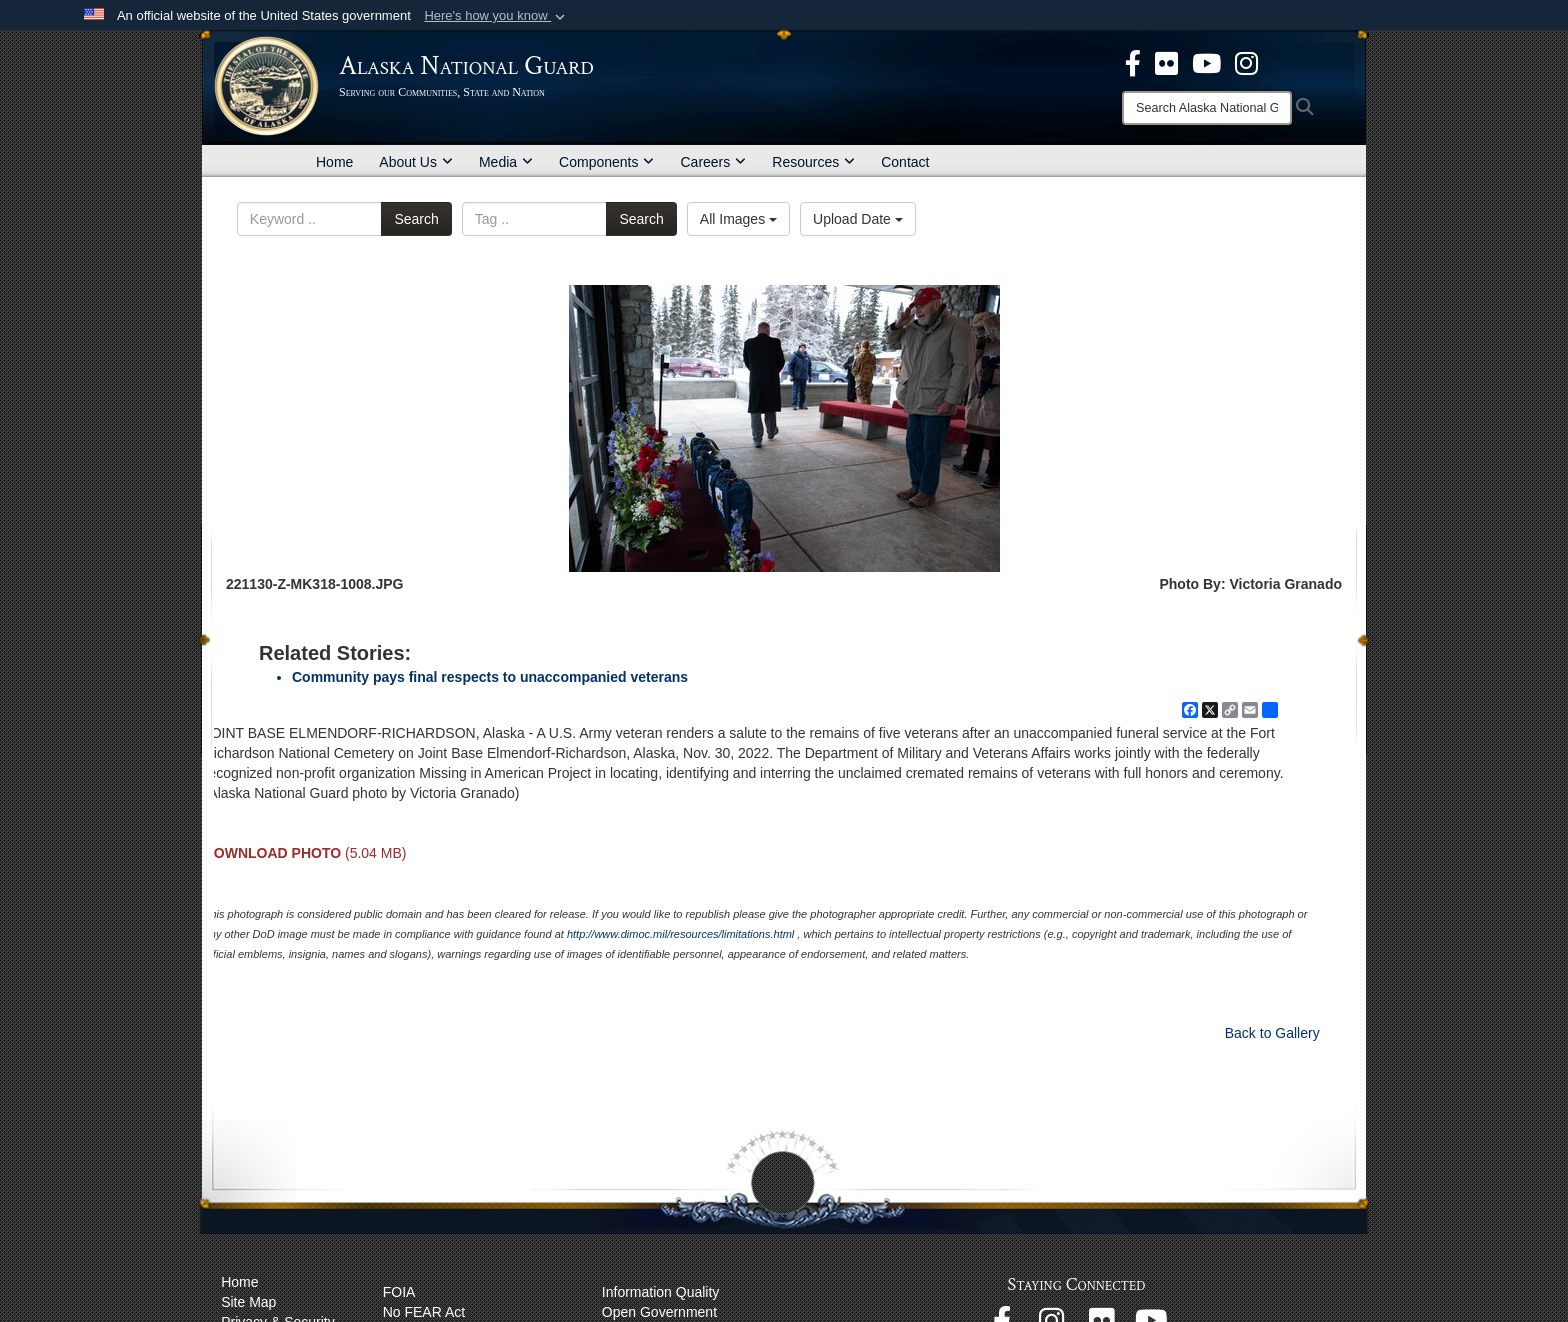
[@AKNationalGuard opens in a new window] (1246, 62)
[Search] (1207, 108)
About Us (416, 162)
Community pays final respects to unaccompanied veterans (490, 677)
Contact (905, 162)
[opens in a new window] (1133, 62)
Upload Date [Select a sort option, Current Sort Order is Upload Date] (858, 219)
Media (506, 162)
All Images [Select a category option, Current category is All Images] (738, 219)
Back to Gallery (1272, 1033)
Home (334, 162)
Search (416, 219)
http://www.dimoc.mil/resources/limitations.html (680, 934)
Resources (813, 162)
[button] (496, 16)
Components (606, 162)
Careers (713, 162)
